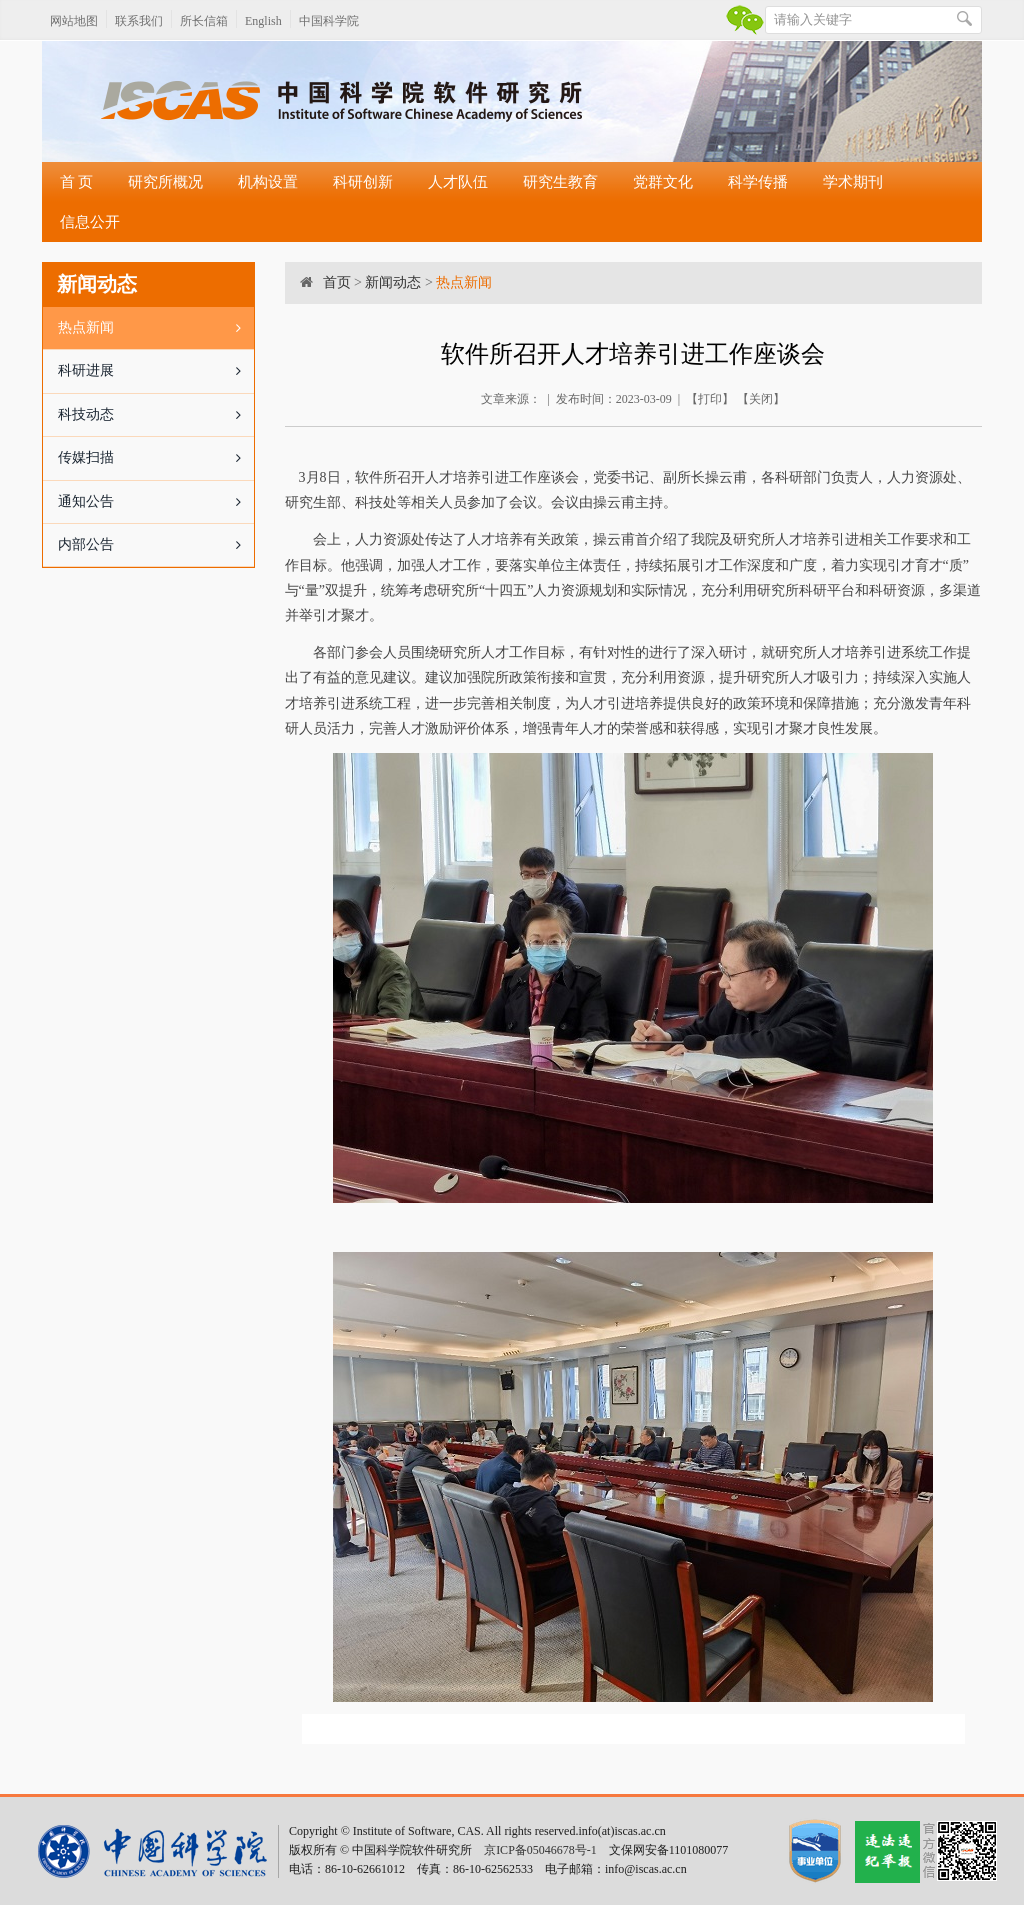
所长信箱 (204, 21)
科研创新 (363, 182)
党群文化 (663, 182)
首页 (337, 282)
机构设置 (268, 182)
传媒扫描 (156, 458)
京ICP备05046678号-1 (540, 1850)
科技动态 (156, 415)
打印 (710, 399)
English (263, 21)
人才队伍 (458, 182)
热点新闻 (156, 328)
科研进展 (156, 371)
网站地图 (74, 21)
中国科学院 (329, 21)
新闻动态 (393, 282)
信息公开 (90, 222)
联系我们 (139, 21)
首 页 (77, 182)
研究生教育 (560, 182)
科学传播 (758, 182)
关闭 (761, 399)
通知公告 (156, 502)
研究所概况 (165, 182)
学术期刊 (853, 182)
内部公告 (156, 545)
